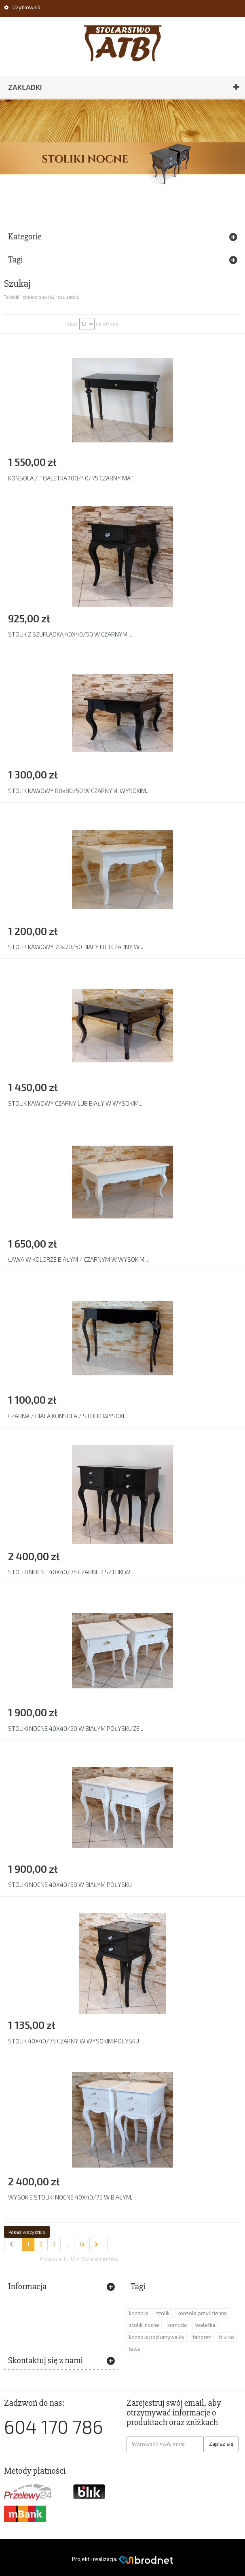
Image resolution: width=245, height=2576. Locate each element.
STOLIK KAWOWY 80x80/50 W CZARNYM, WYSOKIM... (79, 790)
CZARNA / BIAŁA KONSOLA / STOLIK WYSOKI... (68, 1415)
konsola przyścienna (202, 2313)
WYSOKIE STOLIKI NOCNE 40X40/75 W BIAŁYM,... (72, 2197)
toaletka (205, 2325)
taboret (201, 2337)
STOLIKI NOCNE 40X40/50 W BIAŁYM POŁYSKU (70, 1884)
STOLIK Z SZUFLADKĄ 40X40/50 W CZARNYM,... (70, 634)
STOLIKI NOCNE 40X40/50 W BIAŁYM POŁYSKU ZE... (75, 1728)
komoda (177, 2325)
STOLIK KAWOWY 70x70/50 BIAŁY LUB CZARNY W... (75, 946)
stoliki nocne (144, 2325)
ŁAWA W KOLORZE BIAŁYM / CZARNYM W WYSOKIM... (78, 1259)
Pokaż (70, 324)
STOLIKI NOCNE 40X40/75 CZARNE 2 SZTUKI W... (71, 1572)
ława (135, 2348)
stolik (162, 2313)
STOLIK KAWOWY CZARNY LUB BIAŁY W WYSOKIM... (75, 1103)
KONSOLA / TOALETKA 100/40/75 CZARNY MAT (71, 478)
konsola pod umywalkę (156, 2337)
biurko (226, 2337)
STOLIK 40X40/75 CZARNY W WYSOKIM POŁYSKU (73, 2041)
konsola (138, 2313)
